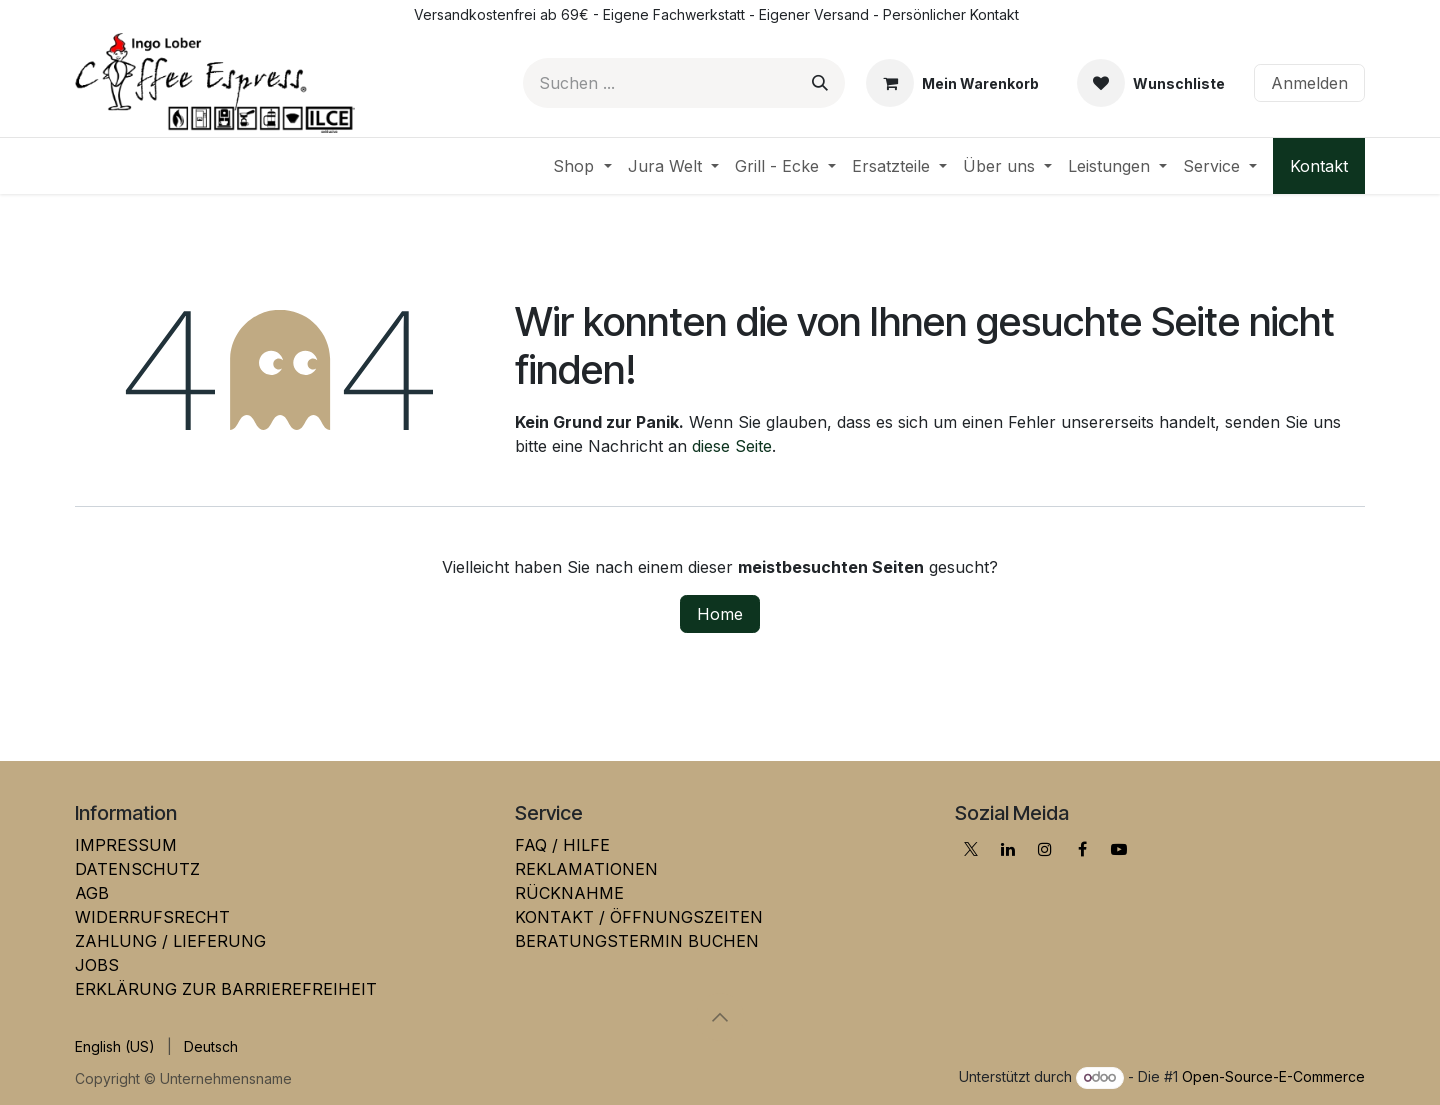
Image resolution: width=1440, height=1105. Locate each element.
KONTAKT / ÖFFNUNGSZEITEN (639, 917)
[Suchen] (820, 83)
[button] (720, 1017)
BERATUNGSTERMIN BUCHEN (637, 941)
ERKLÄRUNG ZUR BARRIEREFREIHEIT (226, 989)
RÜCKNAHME (569, 893)
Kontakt (1319, 166)
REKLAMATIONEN (586, 869)
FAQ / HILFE (562, 845)
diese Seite (732, 446)
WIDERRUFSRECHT (152, 917)
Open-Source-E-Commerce (1273, 1076)
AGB (92, 893)
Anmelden (1309, 83)
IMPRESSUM (126, 845)
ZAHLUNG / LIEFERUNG (170, 941)
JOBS (97, 965)
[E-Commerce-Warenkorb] (952, 83)
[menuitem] (582, 166)
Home (720, 614)
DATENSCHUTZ (137, 869)
